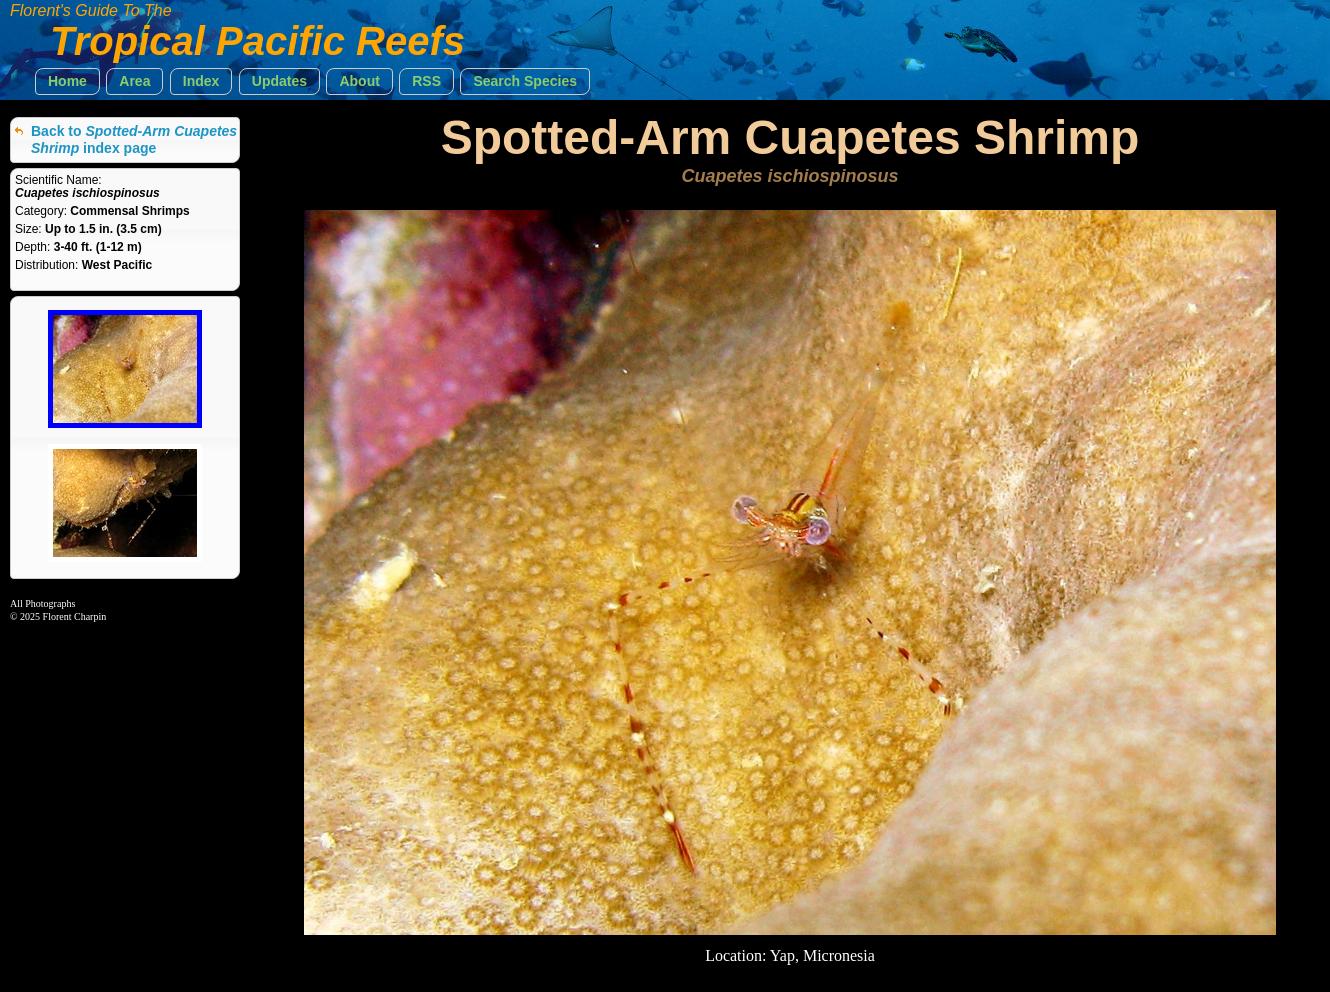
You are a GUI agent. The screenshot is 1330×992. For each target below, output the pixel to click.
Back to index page (134, 139)
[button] (67, 81)
